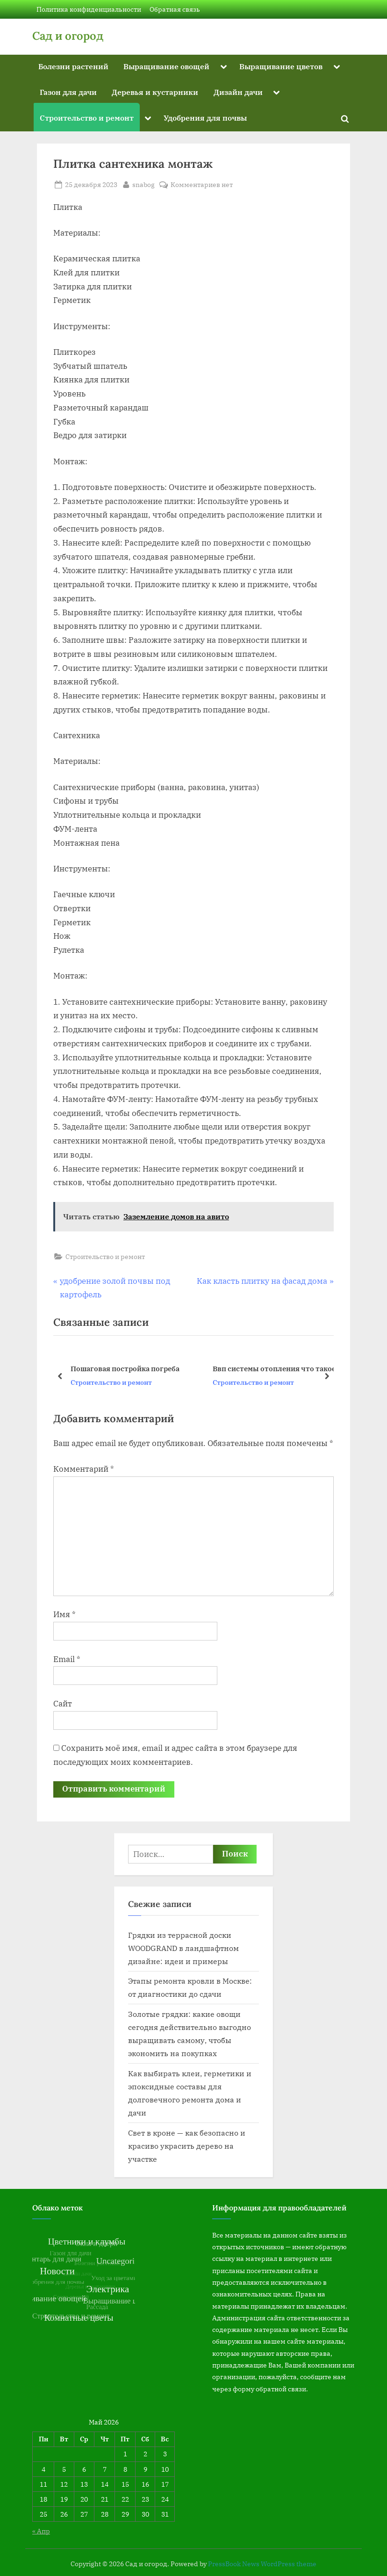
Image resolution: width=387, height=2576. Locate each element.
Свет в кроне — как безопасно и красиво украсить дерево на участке (186, 2146)
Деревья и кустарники (155, 92)
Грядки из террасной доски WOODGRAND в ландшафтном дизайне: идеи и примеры (183, 1948)
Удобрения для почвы (205, 117)
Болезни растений (73, 66)
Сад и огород (67, 36)
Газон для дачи (68, 92)
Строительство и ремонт (87, 117)
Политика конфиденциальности (88, 9)
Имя (64, 1614)
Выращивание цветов (280, 66)
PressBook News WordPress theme (262, 2564)
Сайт (62, 1703)
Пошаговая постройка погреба (125, 1368)
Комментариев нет (202, 184)
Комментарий (83, 1469)
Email (66, 1659)
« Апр (41, 2530)
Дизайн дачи (238, 92)
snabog (143, 184)
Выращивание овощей (166, 66)
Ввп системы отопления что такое (274, 1368)
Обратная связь (175, 9)
